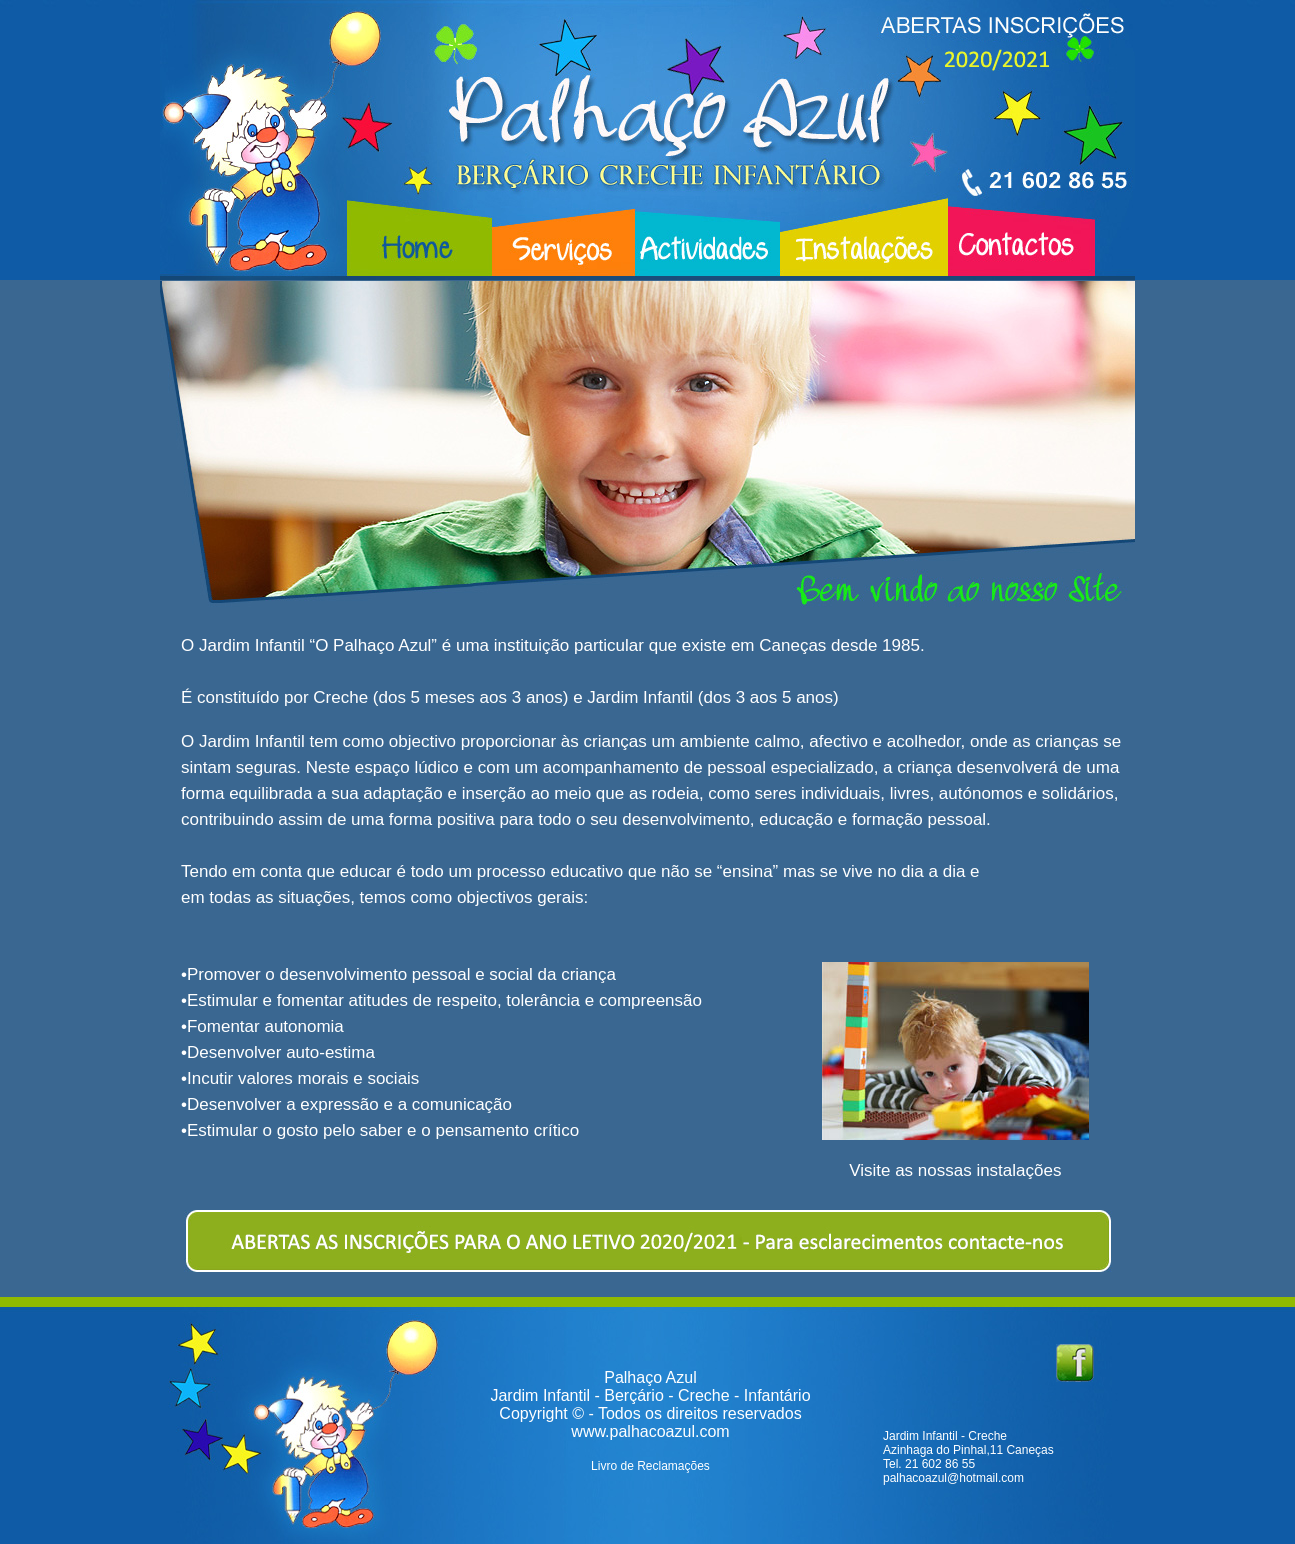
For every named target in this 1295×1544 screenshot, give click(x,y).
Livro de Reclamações (650, 1466)
